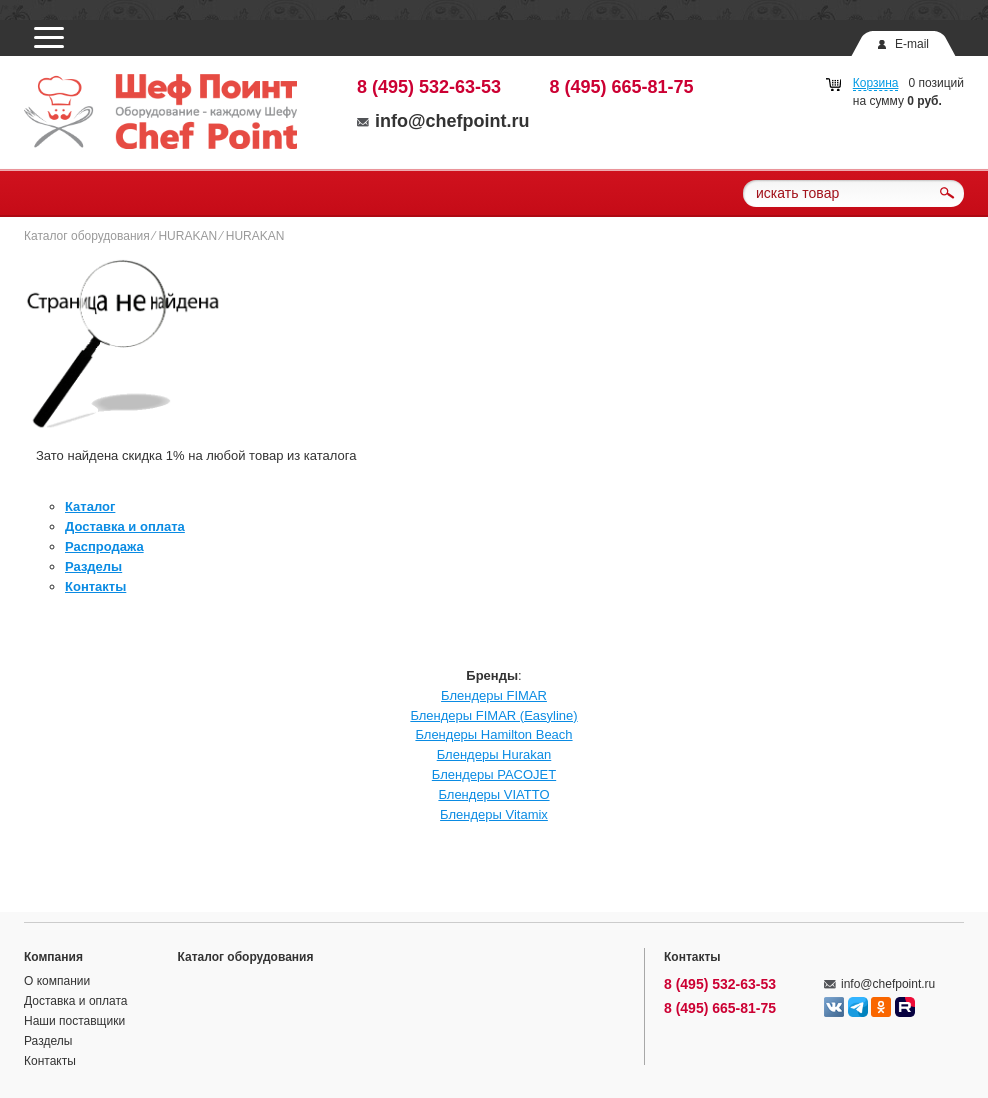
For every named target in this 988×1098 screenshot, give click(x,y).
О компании (57, 981)
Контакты (95, 586)
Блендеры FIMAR (494, 695)
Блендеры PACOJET (494, 774)
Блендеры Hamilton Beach (493, 734)
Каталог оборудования (87, 236)
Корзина (876, 83)
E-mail (912, 44)
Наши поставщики (74, 1021)
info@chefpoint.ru (443, 121)
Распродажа (104, 546)
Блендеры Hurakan (494, 754)
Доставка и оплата (125, 526)
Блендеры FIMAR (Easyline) (493, 715)
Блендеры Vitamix (494, 814)
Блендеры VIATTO (493, 794)
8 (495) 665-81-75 (622, 87)
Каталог (90, 506)
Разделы (93, 566)
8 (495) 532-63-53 (429, 87)
